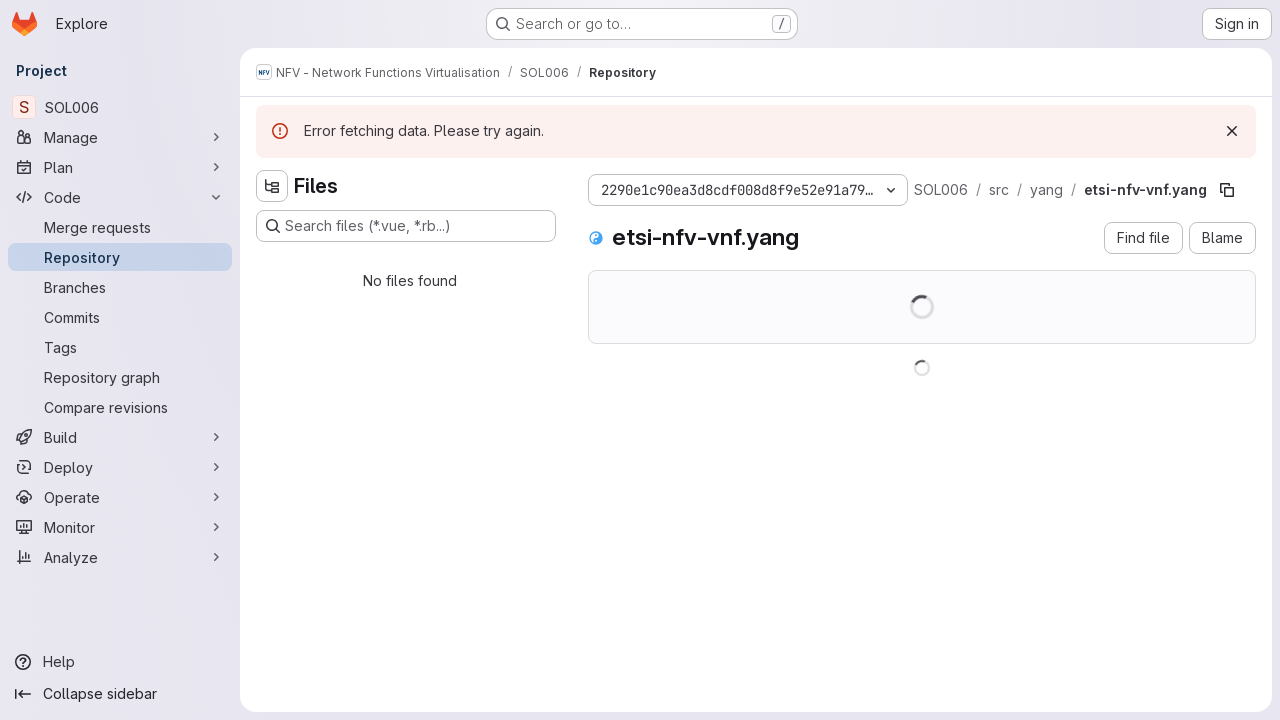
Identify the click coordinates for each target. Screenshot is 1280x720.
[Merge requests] (120, 227)
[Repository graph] (120, 377)
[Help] (120, 662)
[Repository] (120, 257)
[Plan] (120, 167)
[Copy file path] (1227, 190)
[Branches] (120, 287)
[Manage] (120, 137)
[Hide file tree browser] (272, 186)
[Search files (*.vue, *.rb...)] (406, 226)
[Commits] (120, 317)
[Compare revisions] (120, 407)
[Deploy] (120, 467)
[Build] (120, 437)
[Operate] (120, 497)
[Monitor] (120, 527)
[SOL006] (120, 107)
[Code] (120, 197)
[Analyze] (120, 557)
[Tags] (120, 347)
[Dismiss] (1232, 131)
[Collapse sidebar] (120, 694)
